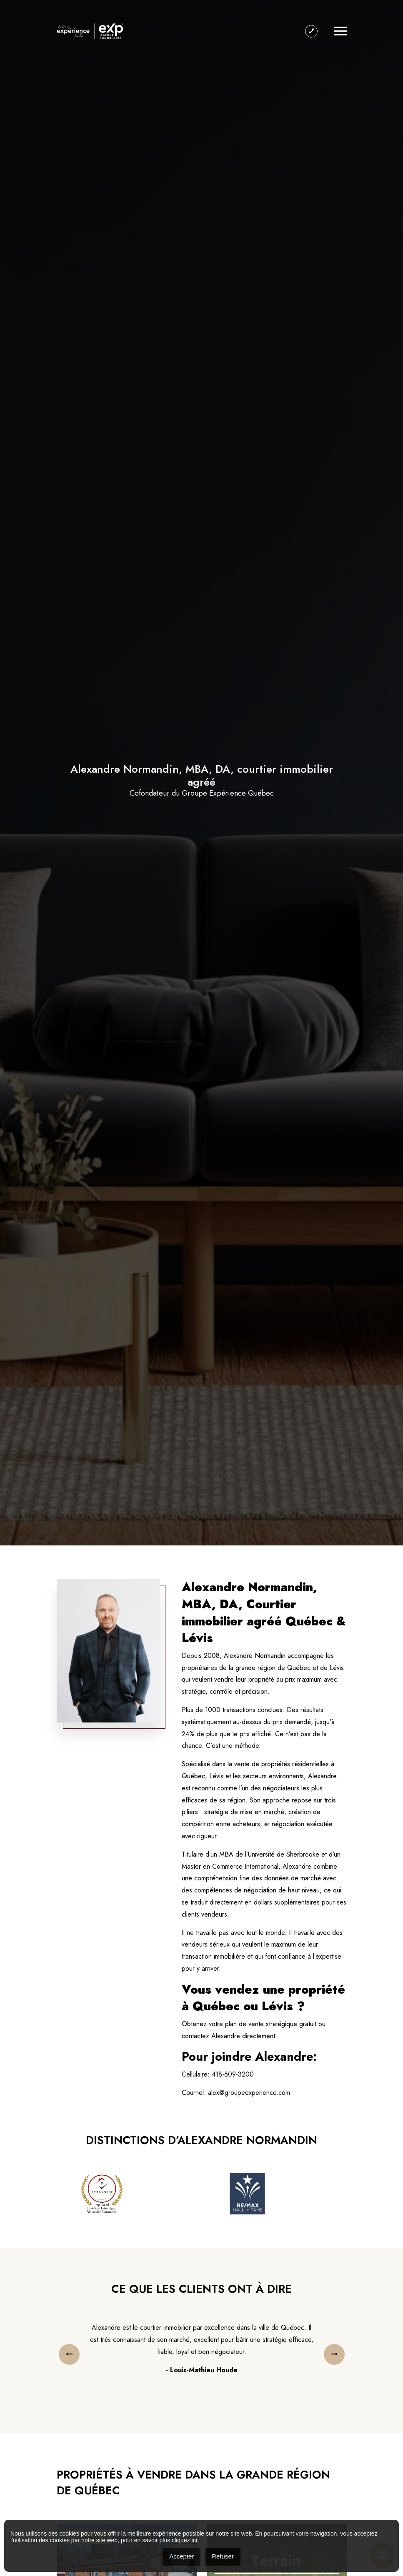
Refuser (223, 2556)
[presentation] (69, 2354)
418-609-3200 (233, 2074)
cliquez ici (184, 2540)
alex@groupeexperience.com (249, 2092)
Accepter (181, 2556)
